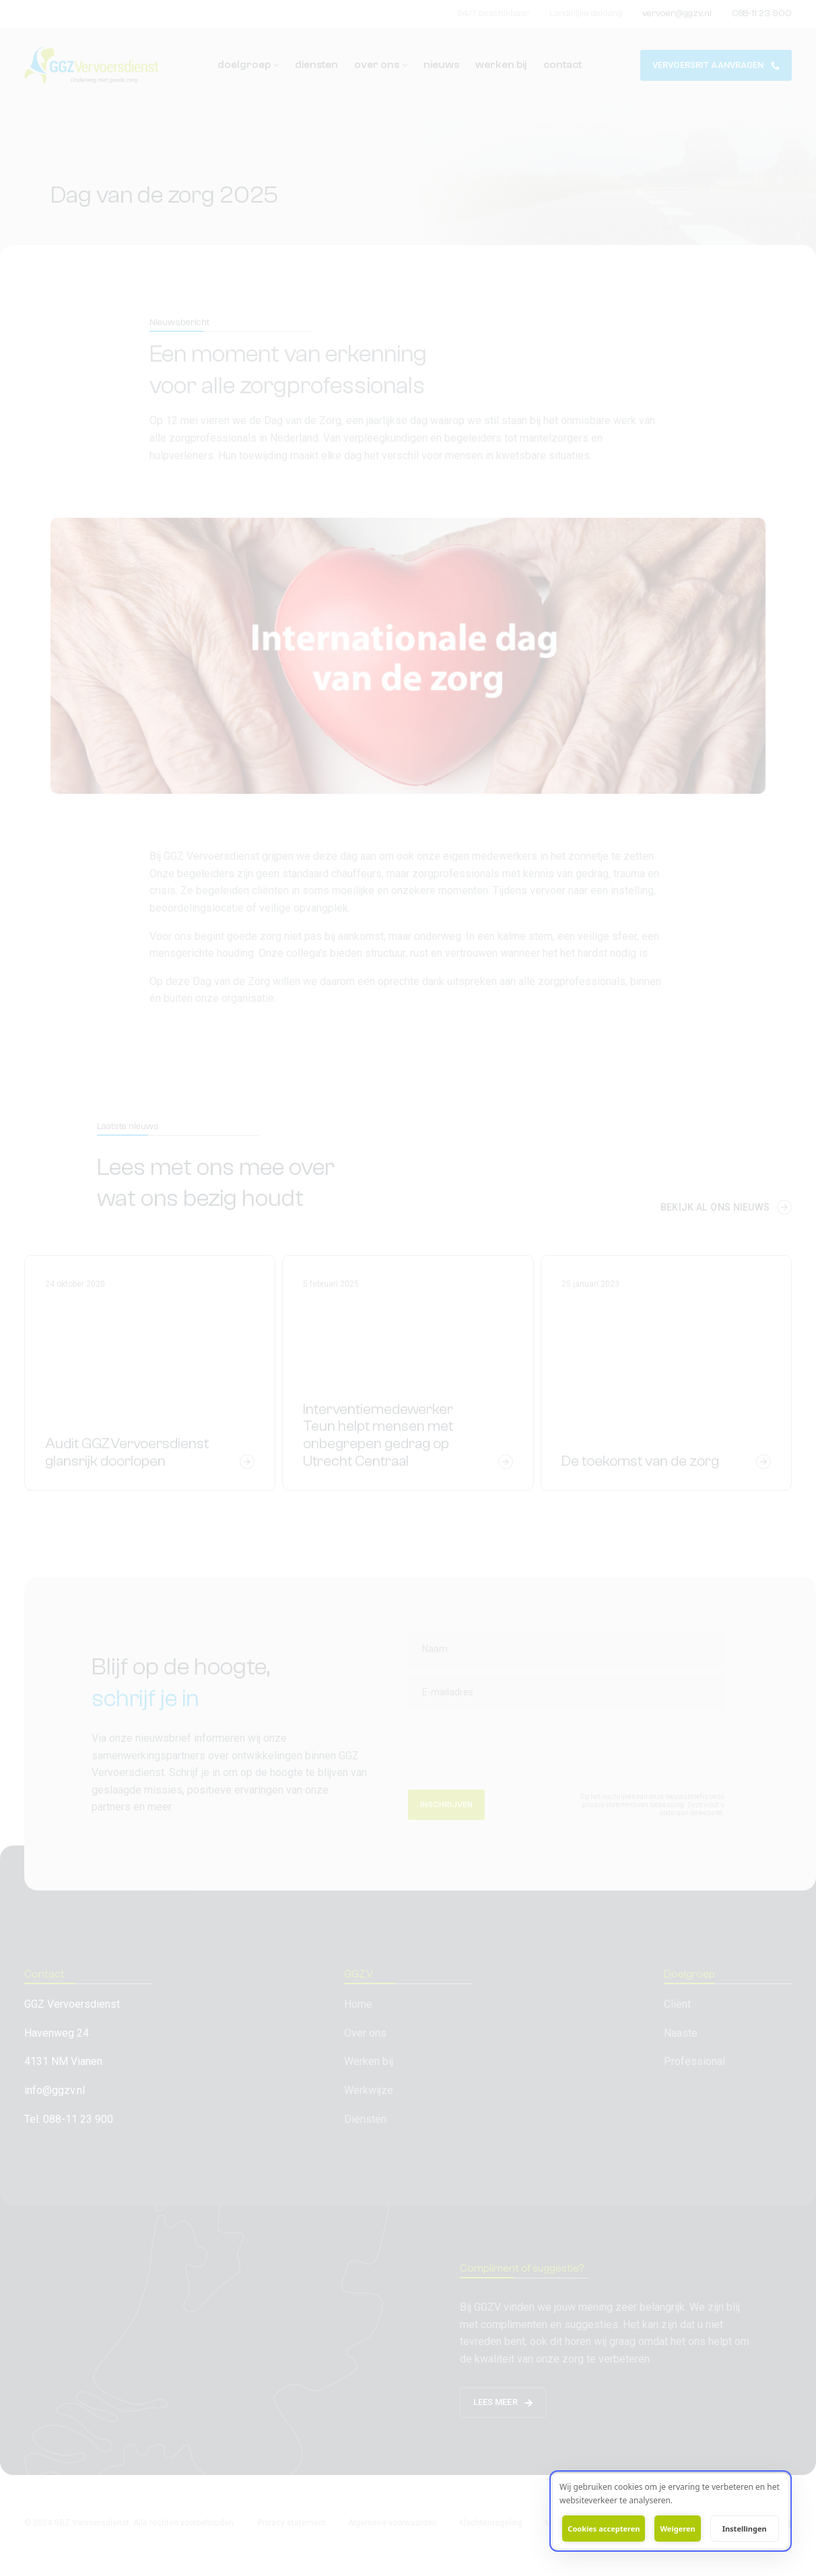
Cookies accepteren (604, 2528)
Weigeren (677, 2528)
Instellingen (744, 2528)
